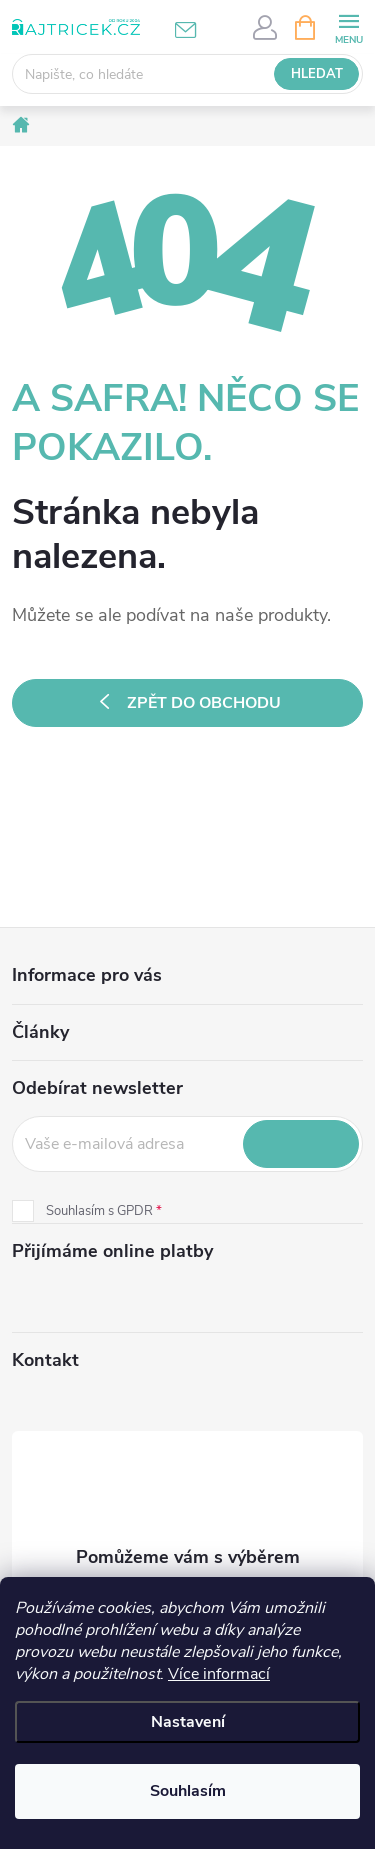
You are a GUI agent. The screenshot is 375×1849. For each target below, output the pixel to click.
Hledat (317, 74)
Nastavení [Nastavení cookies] (188, 1722)
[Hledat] (187, 74)
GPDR (135, 1211)
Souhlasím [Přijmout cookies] (188, 1791)
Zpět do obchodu (204, 703)
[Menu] (348, 26)
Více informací (219, 1674)
